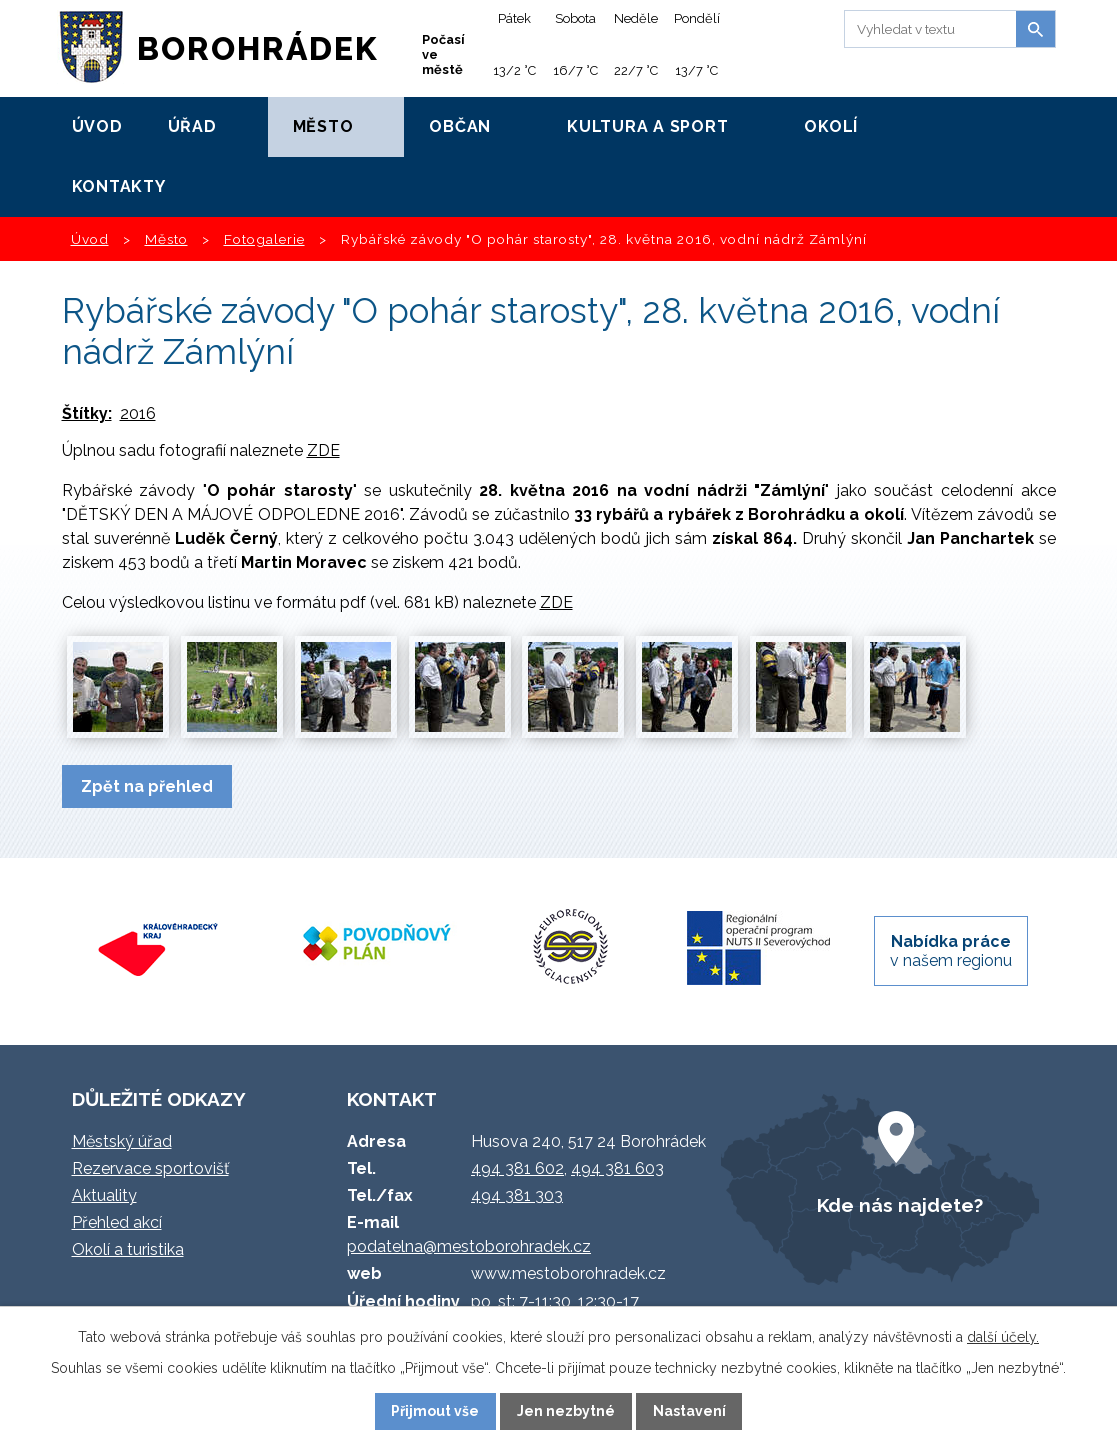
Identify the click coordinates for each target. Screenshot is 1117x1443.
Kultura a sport (647, 126)
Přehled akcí (117, 1222)
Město (323, 126)
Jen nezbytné (566, 1411)
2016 (138, 413)
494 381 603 (617, 1168)
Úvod (97, 126)
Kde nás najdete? (900, 1205)
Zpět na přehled (147, 786)
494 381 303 (517, 1195)
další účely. (1003, 1337)
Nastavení (689, 1411)
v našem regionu (951, 951)
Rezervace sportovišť (150, 1168)
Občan (460, 126)
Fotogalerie (264, 239)
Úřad (192, 126)
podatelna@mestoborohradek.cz (469, 1246)
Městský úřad (122, 1141)
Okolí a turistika (128, 1249)
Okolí (831, 126)
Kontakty (119, 186)
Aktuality (104, 1195)
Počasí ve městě (443, 54)
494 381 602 (517, 1168)
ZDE (323, 450)
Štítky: (87, 413)
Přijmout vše (435, 1411)
